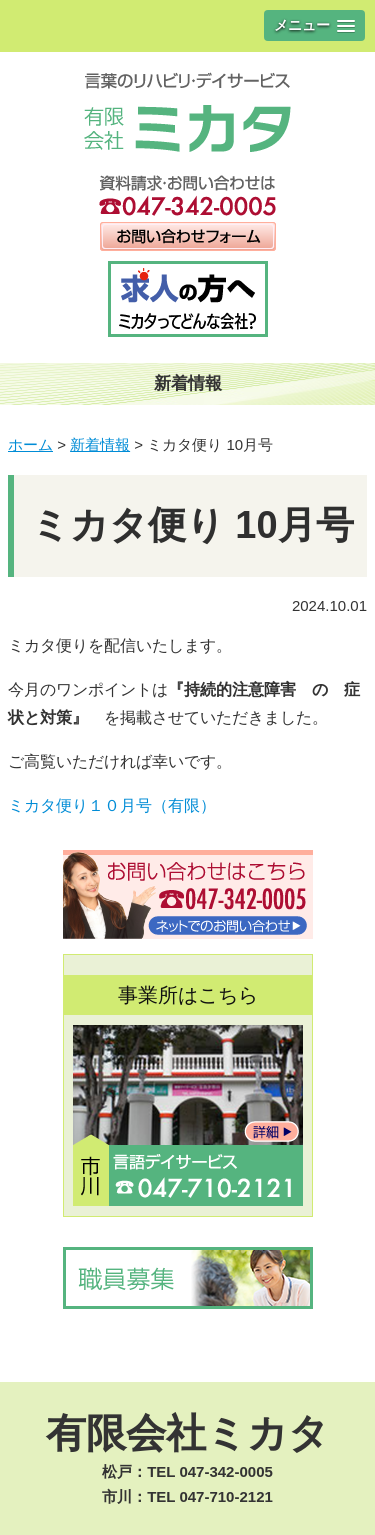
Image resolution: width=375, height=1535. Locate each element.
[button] (314, 25)
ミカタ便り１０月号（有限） (112, 805)
